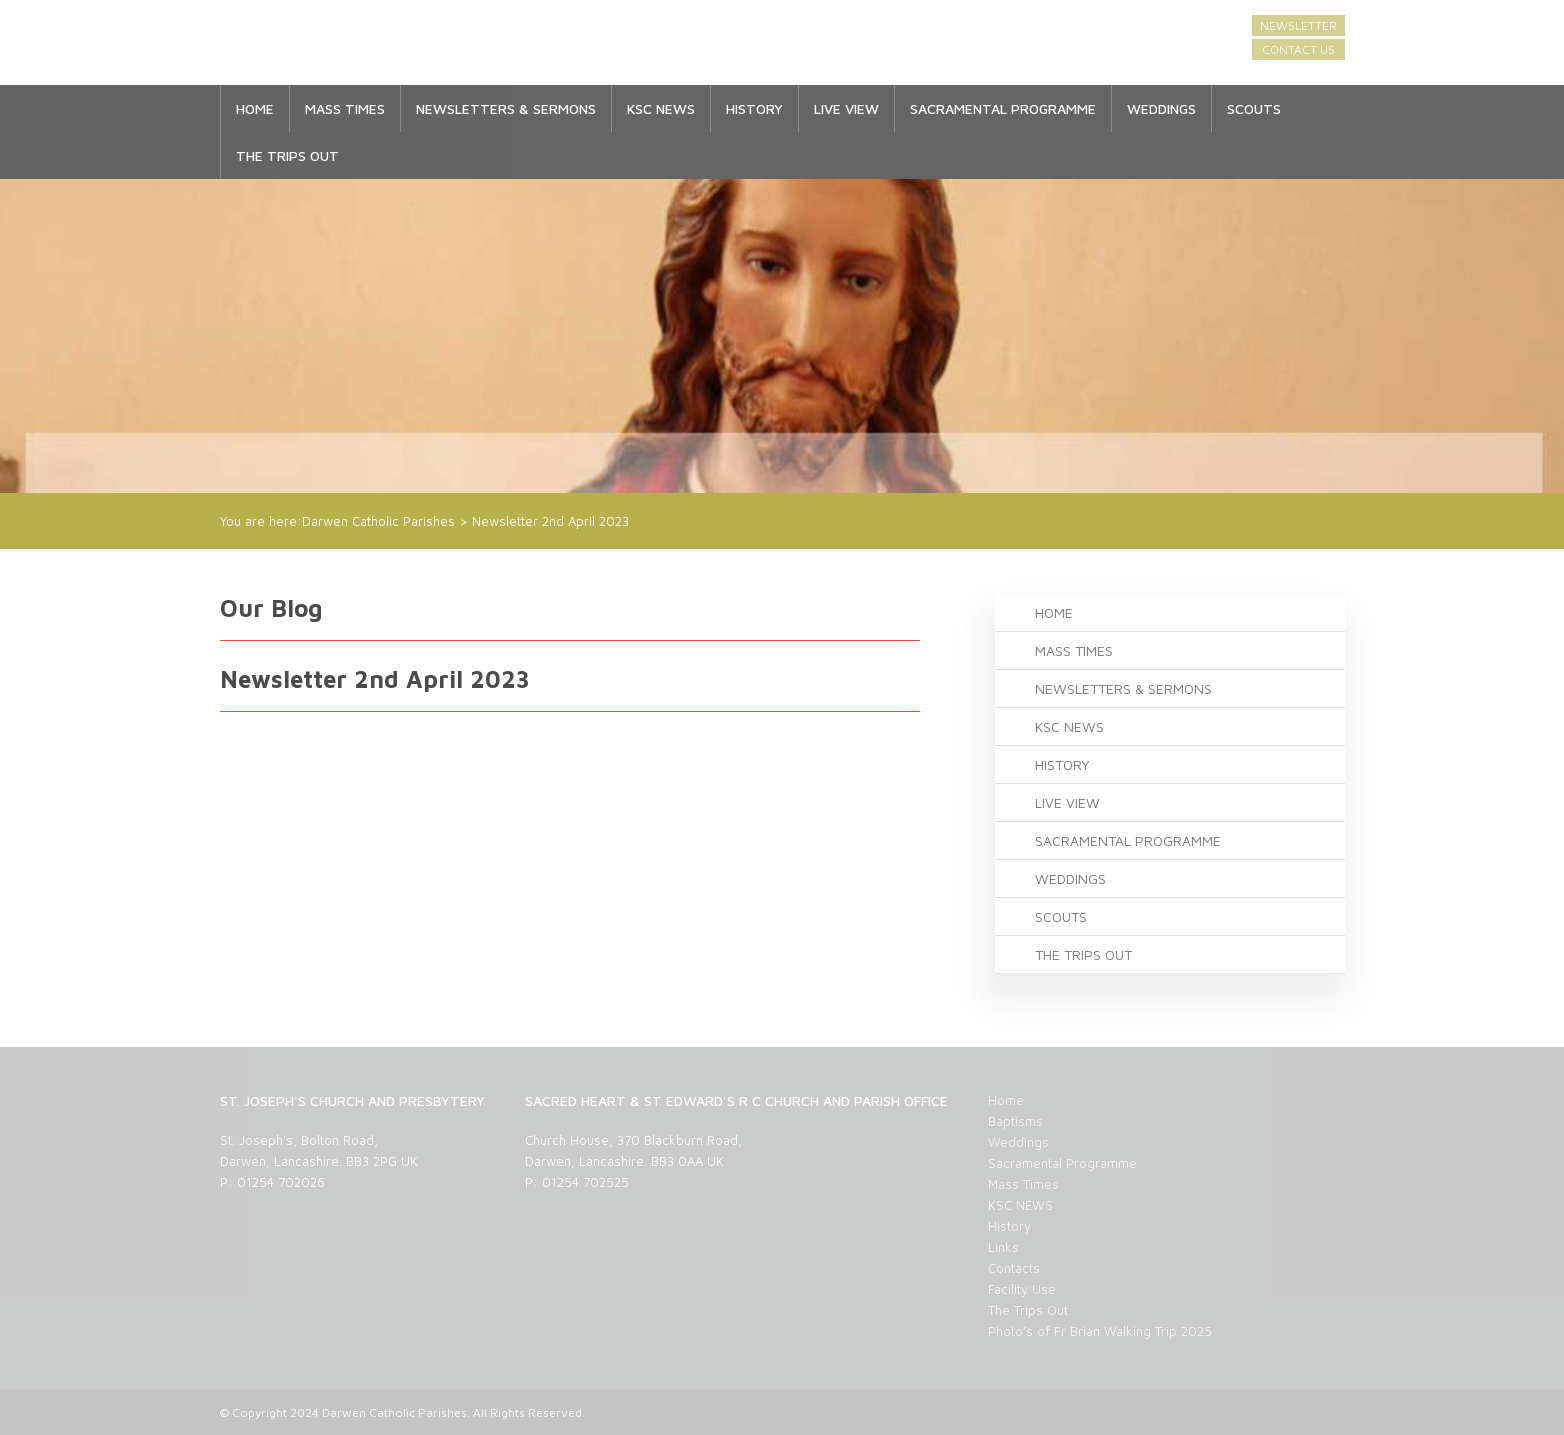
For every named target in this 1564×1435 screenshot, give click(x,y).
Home (255, 108)
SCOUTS (1254, 108)
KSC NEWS (661, 108)
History (754, 108)
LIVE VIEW (846, 108)
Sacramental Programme (1003, 108)
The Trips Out (287, 155)
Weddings (1161, 108)
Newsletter (1298, 25)
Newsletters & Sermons (506, 108)
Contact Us (1298, 49)
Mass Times (345, 108)
